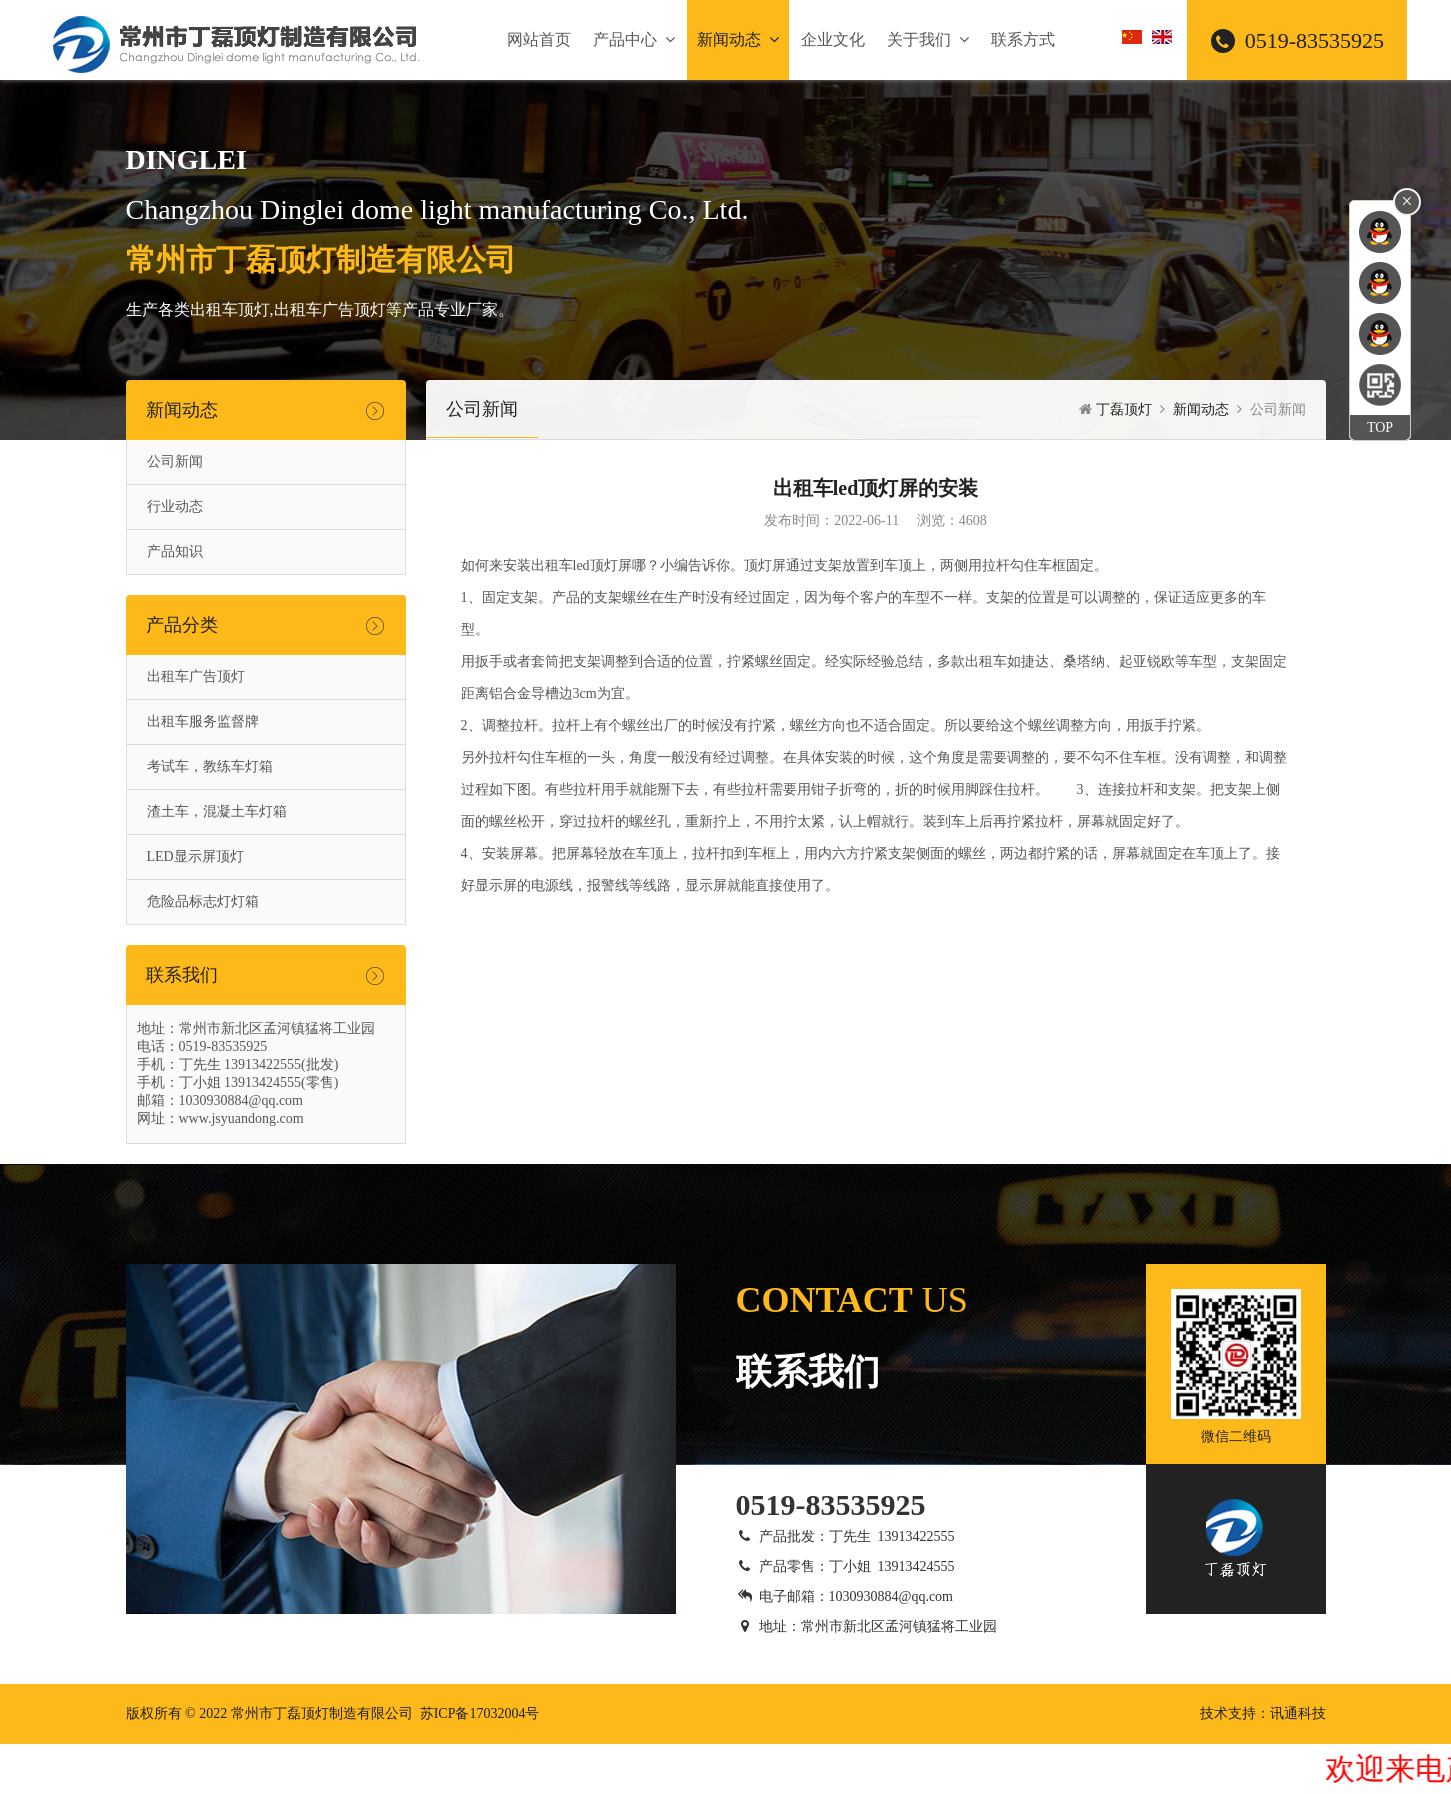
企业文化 (833, 39)
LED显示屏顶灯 (195, 856)
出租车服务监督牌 (203, 721)
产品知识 (175, 551)
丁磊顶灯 (1124, 409)
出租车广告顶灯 (196, 676)
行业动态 (175, 506)
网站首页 (539, 39)
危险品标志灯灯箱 (203, 901)
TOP (1380, 427)
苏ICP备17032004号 (480, 1713)
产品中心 (634, 39)
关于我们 (928, 39)
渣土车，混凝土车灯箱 (217, 811)
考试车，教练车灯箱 (210, 766)
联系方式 (1023, 39)
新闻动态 (738, 39)
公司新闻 (175, 461)
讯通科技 (1298, 1713)
